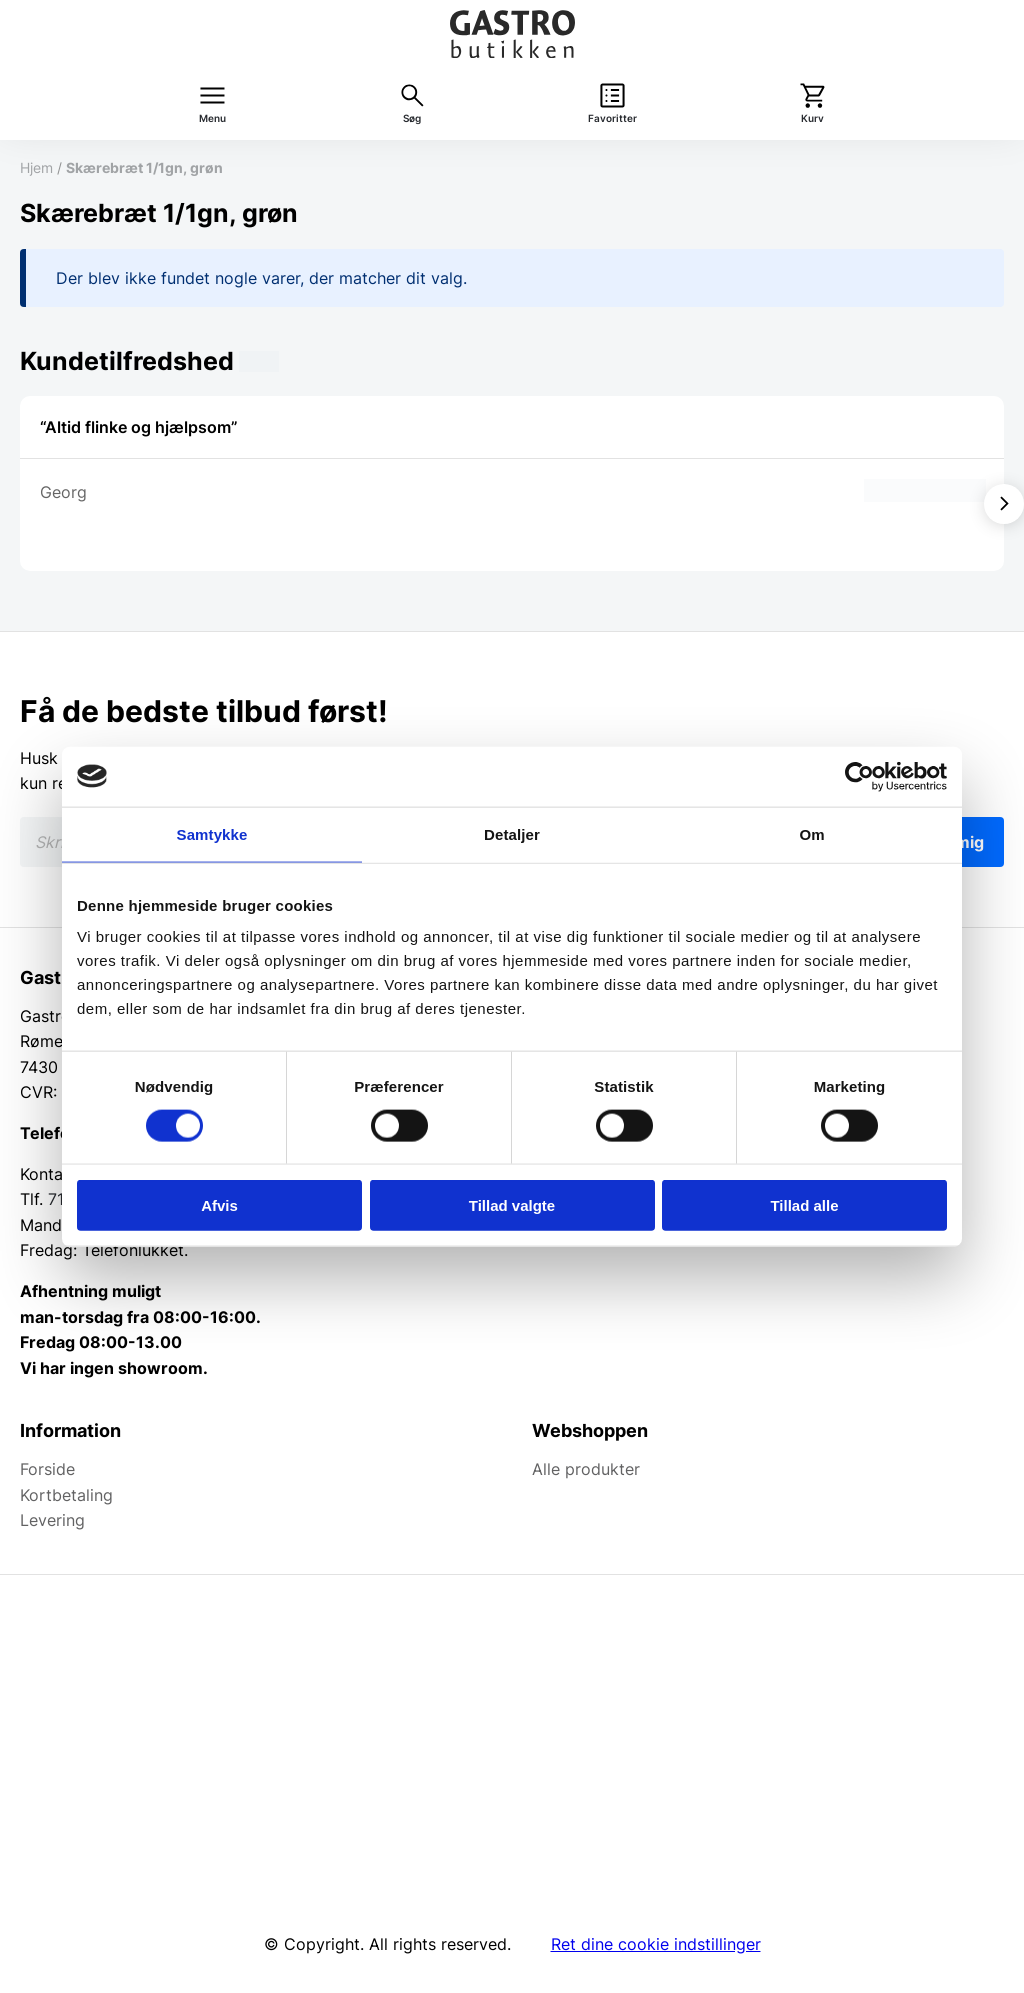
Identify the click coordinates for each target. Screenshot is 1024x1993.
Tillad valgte (512, 1205)
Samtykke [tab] (212, 833)
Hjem (36, 167)
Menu (212, 118)
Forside (47, 1469)
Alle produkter (586, 1469)
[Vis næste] (1004, 504)
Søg (412, 118)
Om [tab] (811, 833)
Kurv (812, 118)
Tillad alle (804, 1205)
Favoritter (612, 118)
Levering (52, 1520)
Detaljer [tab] (512, 833)
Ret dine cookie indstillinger (656, 1944)
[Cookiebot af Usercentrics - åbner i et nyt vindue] (859, 776)
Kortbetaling (66, 1495)
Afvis (219, 1205)
